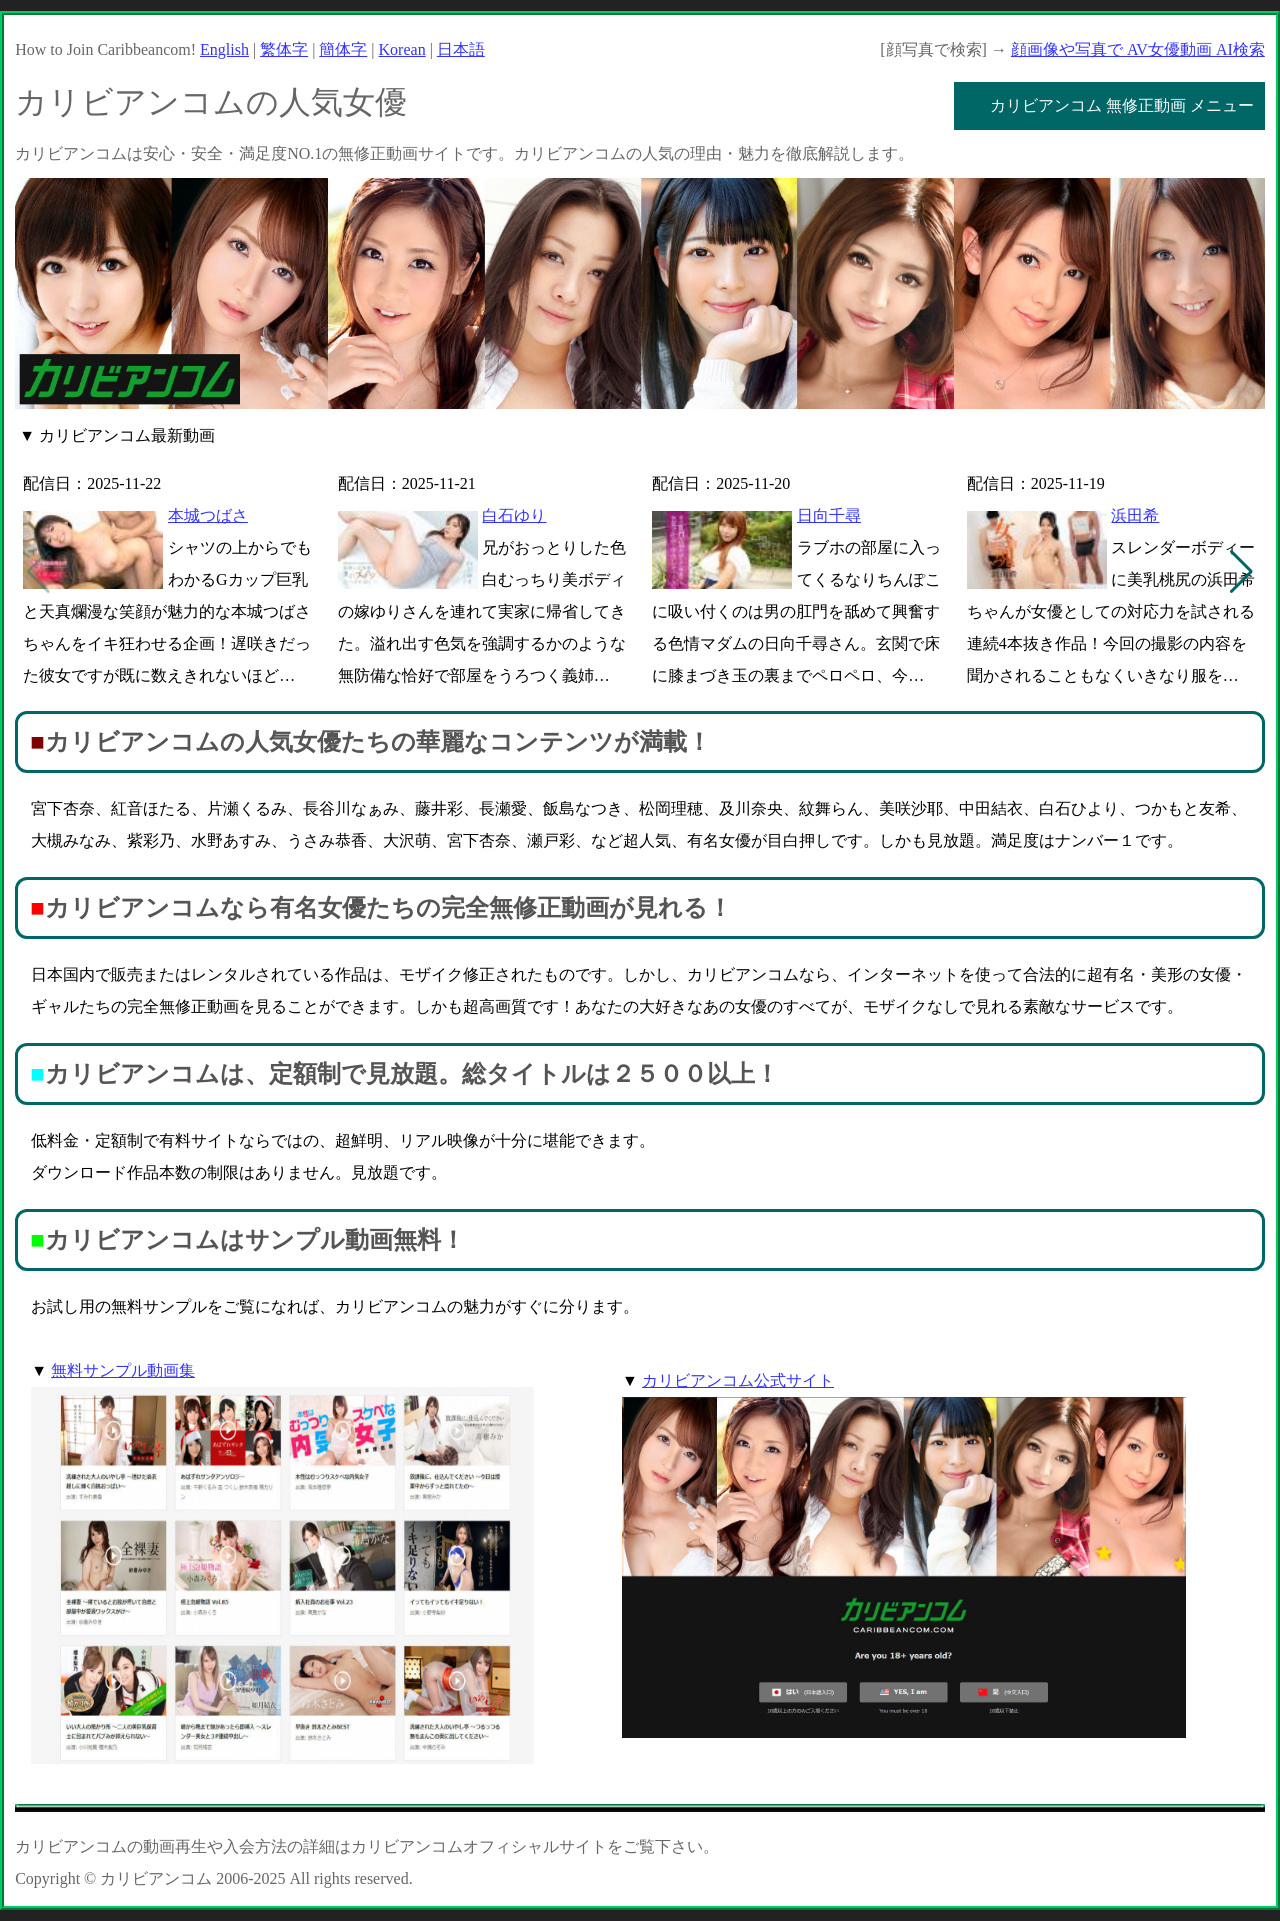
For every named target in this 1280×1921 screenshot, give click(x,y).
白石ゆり (514, 515)
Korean (402, 49)
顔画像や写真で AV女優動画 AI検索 (1138, 49)
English (224, 49)
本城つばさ (208, 515)
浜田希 (1135, 515)
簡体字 (343, 49)
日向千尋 (829, 515)
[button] (1241, 572)
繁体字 (284, 49)
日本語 (461, 49)
